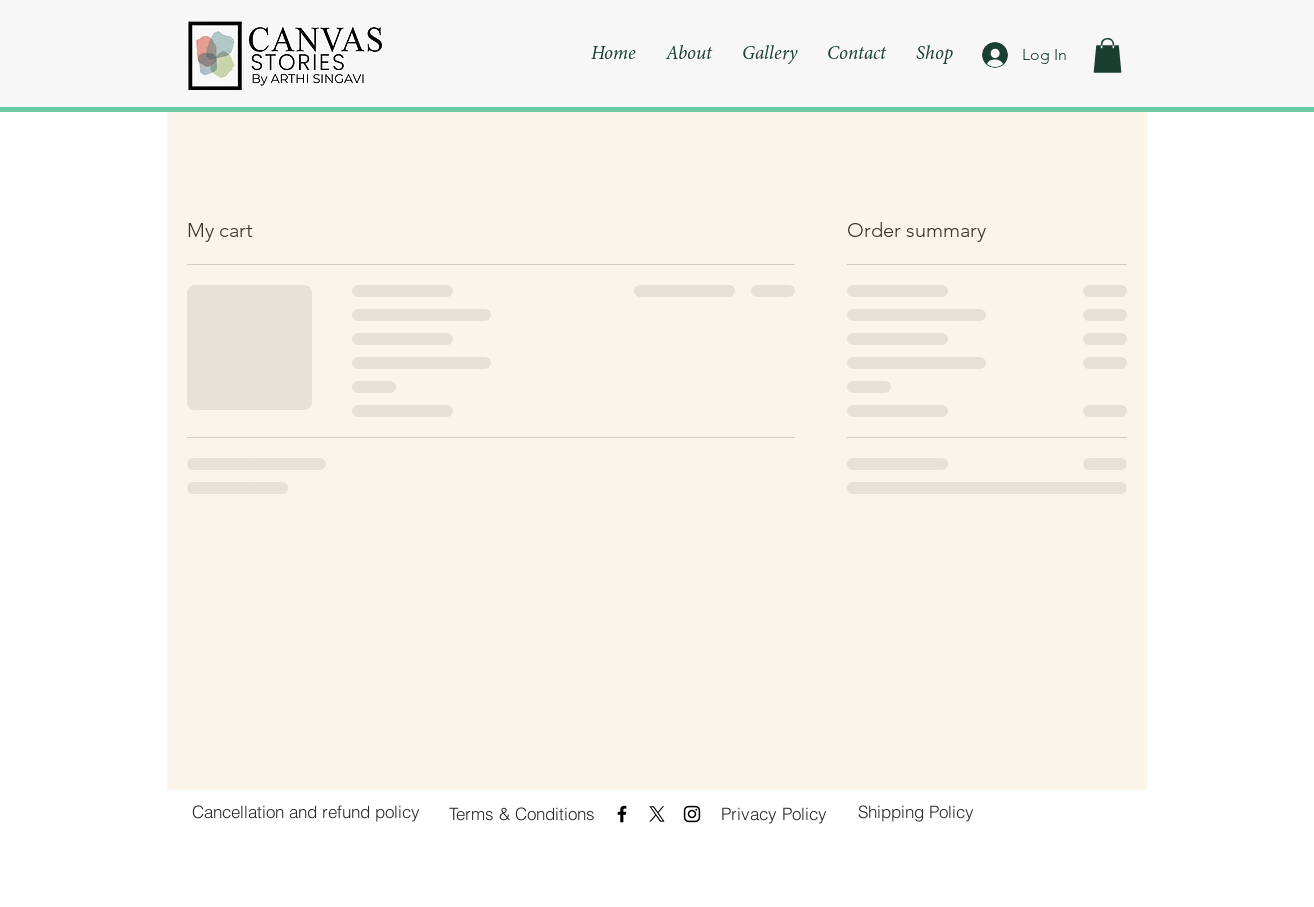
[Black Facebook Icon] (622, 814)
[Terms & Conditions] (522, 814)
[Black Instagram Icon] (692, 814)
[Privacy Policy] (774, 814)
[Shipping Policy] (916, 812)
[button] (1107, 55)
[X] (657, 814)
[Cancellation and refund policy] (306, 812)
